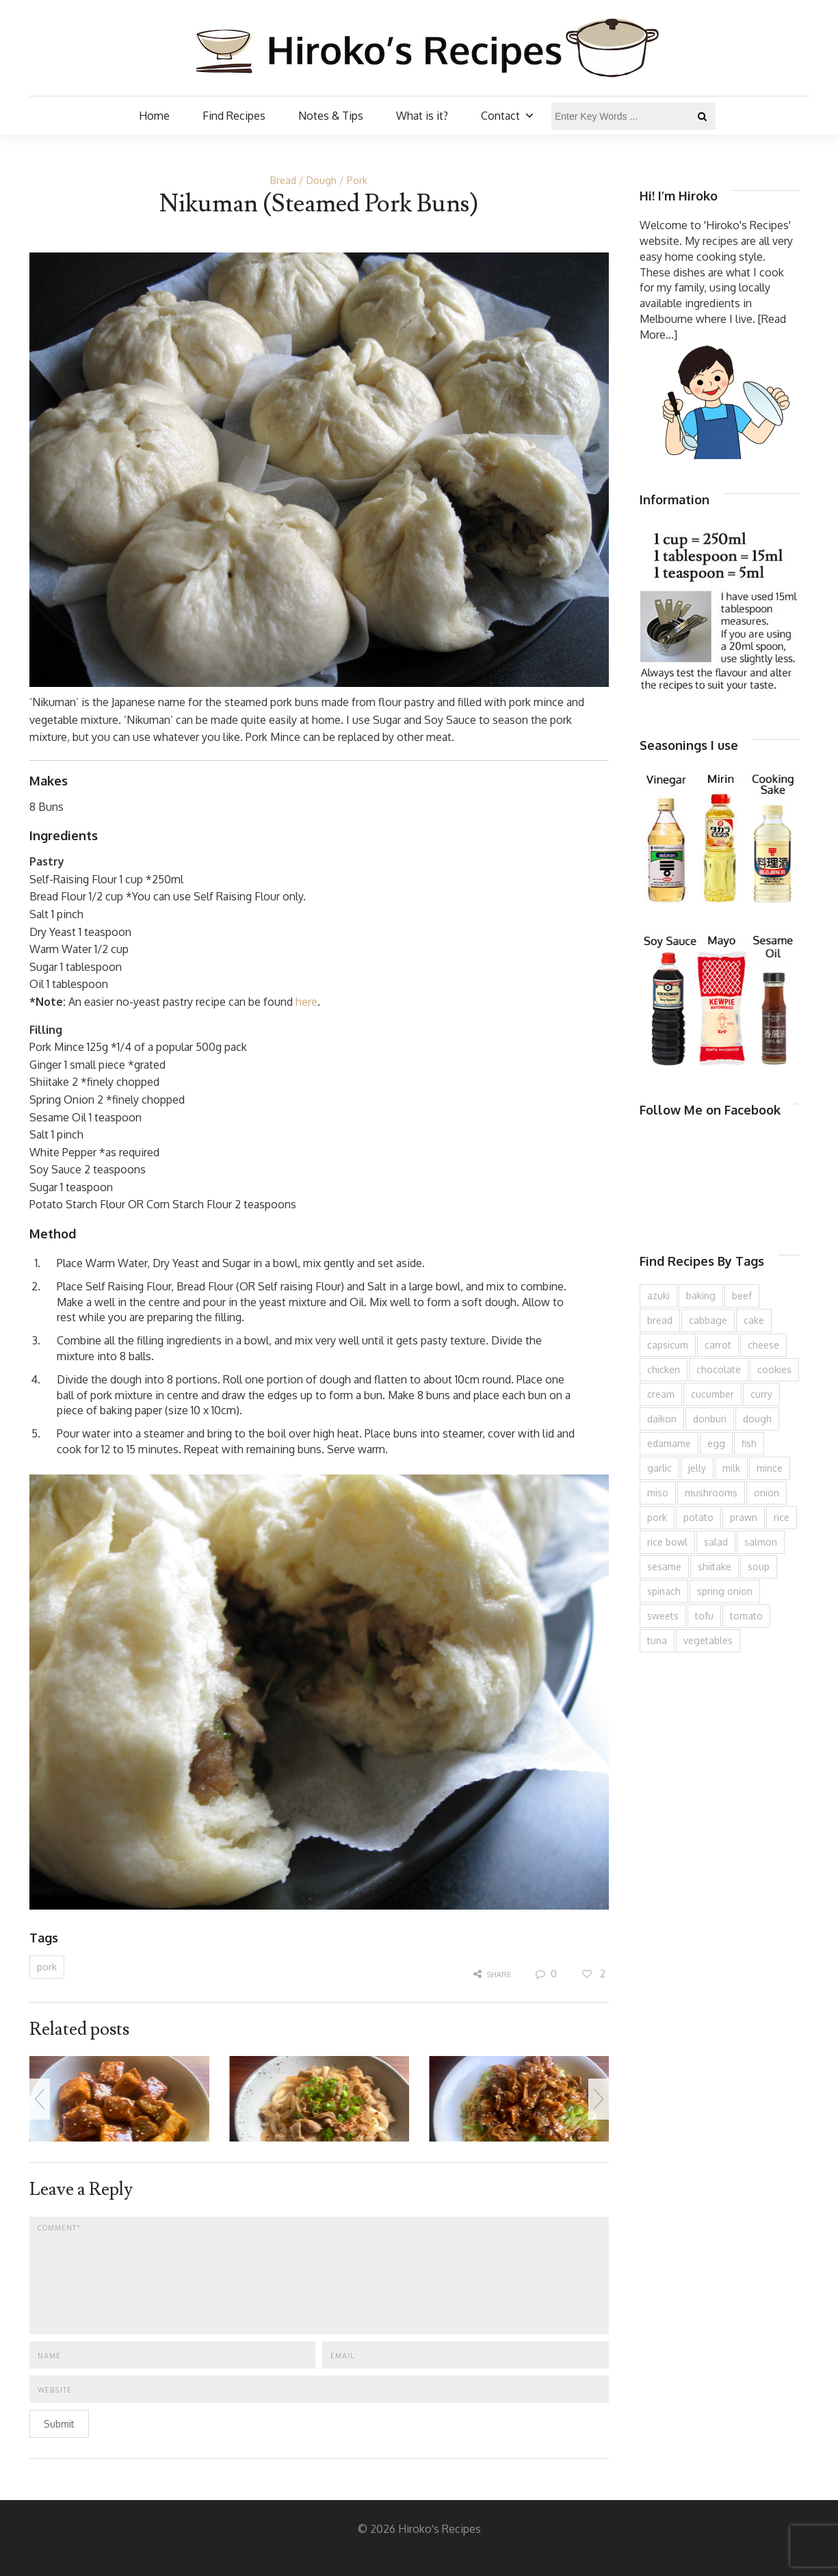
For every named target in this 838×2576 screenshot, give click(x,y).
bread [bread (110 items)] (659, 1320)
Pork (357, 180)
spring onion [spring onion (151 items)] (724, 1591)
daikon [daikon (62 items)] (662, 1418)
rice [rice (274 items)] (781, 1517)
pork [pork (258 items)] (657, 1517)
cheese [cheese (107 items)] (763, 1345)
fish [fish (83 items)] (749, 1443)
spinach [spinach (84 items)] (664, 1591)
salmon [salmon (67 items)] (760, 1542)
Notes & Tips (330, 115)
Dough (321, 180)
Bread (283, 180)
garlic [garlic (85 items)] (659, 1468)
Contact (508, 115)
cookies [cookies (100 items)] (774, 1369)
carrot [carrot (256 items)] (718, 1345)
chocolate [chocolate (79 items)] (718, 1369)
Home (154, 115)
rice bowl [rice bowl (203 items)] (667, 1542)
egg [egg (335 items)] (716, 1443)
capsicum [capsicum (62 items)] (667, 1345)
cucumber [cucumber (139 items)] (712, 1394)
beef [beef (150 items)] (742, 1295)
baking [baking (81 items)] (701, 1295)
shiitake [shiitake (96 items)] (714, 1566)
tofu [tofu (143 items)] (704, 1616)
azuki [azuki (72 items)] (658, 1295)
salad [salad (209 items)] (716, 1542)
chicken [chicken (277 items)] (663, 1369)
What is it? (422, 115)
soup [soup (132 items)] (759, 1566)
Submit (59, 2424)
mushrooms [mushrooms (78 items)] (711, 1492)
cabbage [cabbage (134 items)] (708, 1320)
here (306, 1002)
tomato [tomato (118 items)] (746, 1616)
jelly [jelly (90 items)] (697, 1468)
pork (47, 1967)
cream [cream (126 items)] (661, 1394)
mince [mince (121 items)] (770, 1468)
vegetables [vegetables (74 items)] (708, 1640)
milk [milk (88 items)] (731, 1468)
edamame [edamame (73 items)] (669, 1443)
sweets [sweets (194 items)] (663, 1616)
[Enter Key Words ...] (633, 116)
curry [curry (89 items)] (761, 1394)
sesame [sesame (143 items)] (664, 1566)
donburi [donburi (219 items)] (709, 1418)
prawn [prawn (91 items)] (743, 1517)
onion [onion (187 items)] (766, 1492)
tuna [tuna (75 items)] (657, 1640)
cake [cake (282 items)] (754, 1320)
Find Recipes (233, 115)
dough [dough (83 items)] (757, 1418)
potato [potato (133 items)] (698, 1517)
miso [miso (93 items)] (657, 1492)
